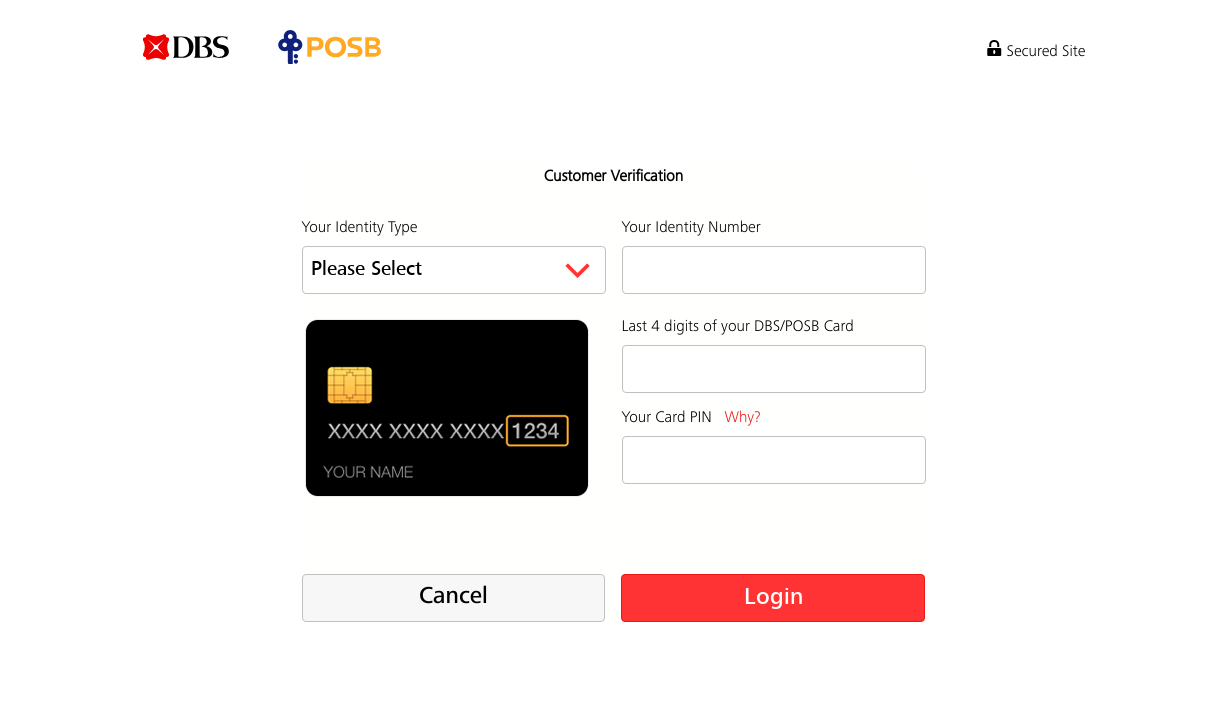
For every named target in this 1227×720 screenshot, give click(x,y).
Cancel (453, 597)
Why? (742, 418)
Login (773, 598)
